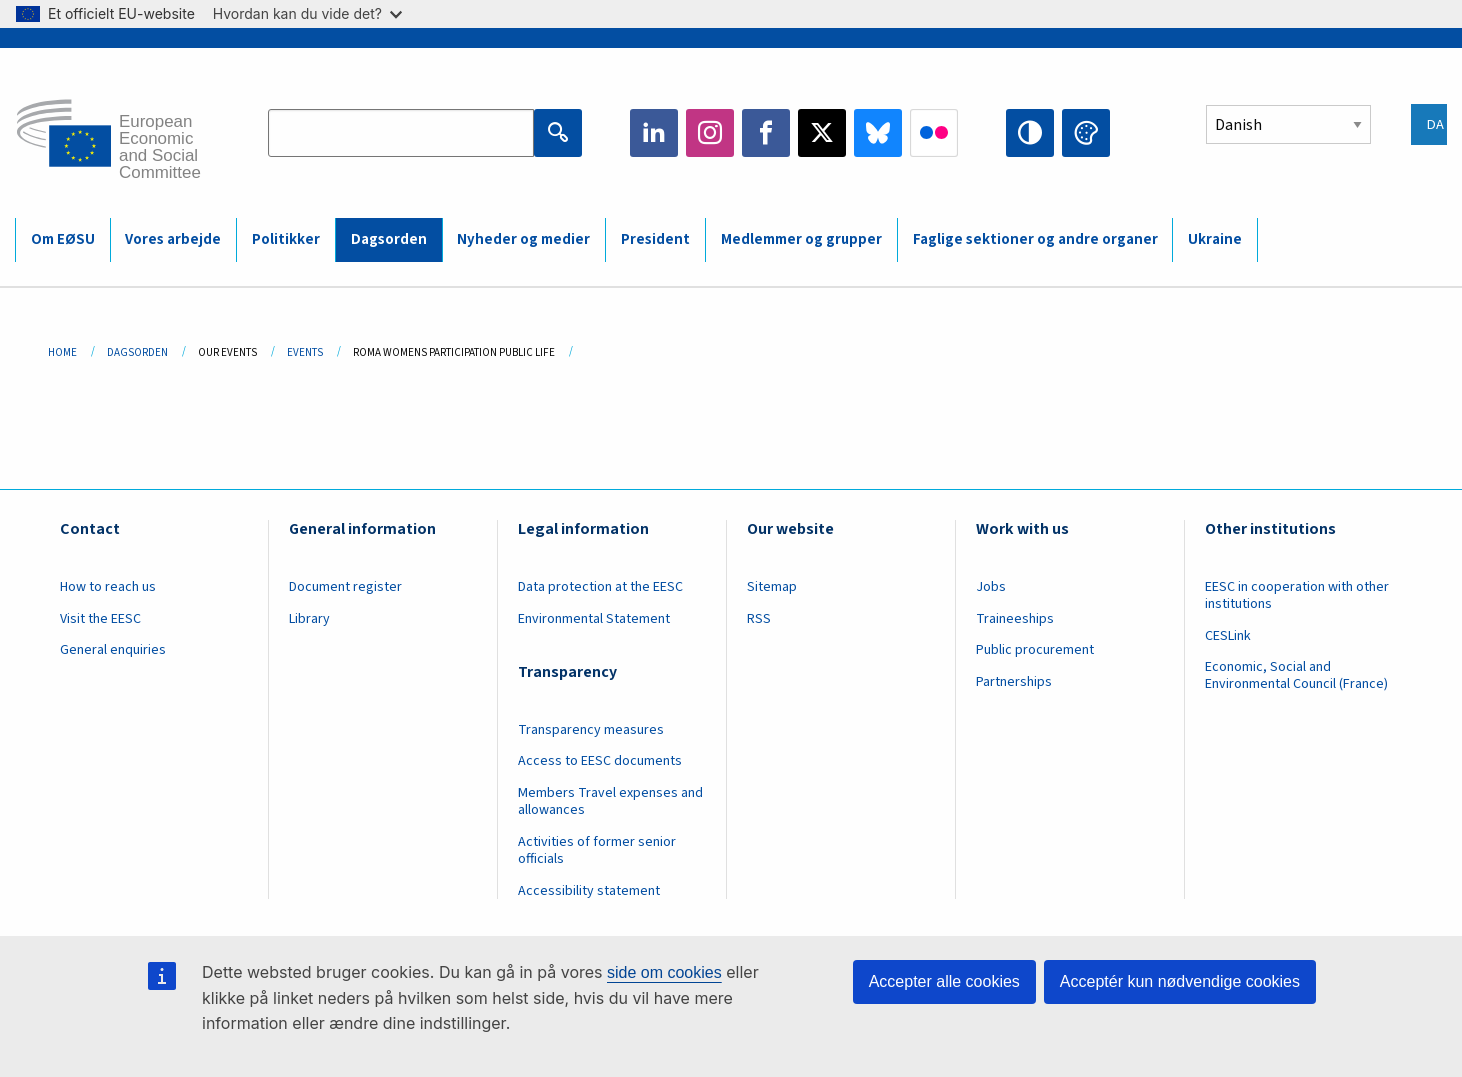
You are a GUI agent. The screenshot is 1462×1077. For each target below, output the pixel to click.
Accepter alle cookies (944, 981)
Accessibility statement (589, 891)
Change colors (1086, 133)
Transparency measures (591, 730)
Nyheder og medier (523, 239)
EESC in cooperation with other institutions (1297, 595)
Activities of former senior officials (597, 850)
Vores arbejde (173, 239)
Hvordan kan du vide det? (307, 13)
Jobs (991, 587)
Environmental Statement (594, 619)
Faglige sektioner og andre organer (1035, 239)
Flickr (934, 133)
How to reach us (108, 587)
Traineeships (1015, 619)
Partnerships (1014, 682)
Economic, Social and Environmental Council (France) (1298, 675)
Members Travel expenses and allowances (610, 801)
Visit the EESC (100, 619)
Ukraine (1215, 239)
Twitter (822, 133)
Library (309, 619)
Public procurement (1035, 650)
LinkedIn (654, 133)
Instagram (710, 133)
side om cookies (664, 972)
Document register (345, 587)
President (655, 239)
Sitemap (772, 587)
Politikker (286, 239)
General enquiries (113, 650)
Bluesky (878, 133)
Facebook (766, 133)
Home (62, 352)
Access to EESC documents (600, 761)
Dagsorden (389, 239)
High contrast (1030, 133)
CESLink (1228, 636)
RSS (759, 619)
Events (305, 352)
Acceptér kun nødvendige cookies (1180, 981)
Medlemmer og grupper (801, 239)
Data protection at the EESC (600, 587)
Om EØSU (63, 239)
